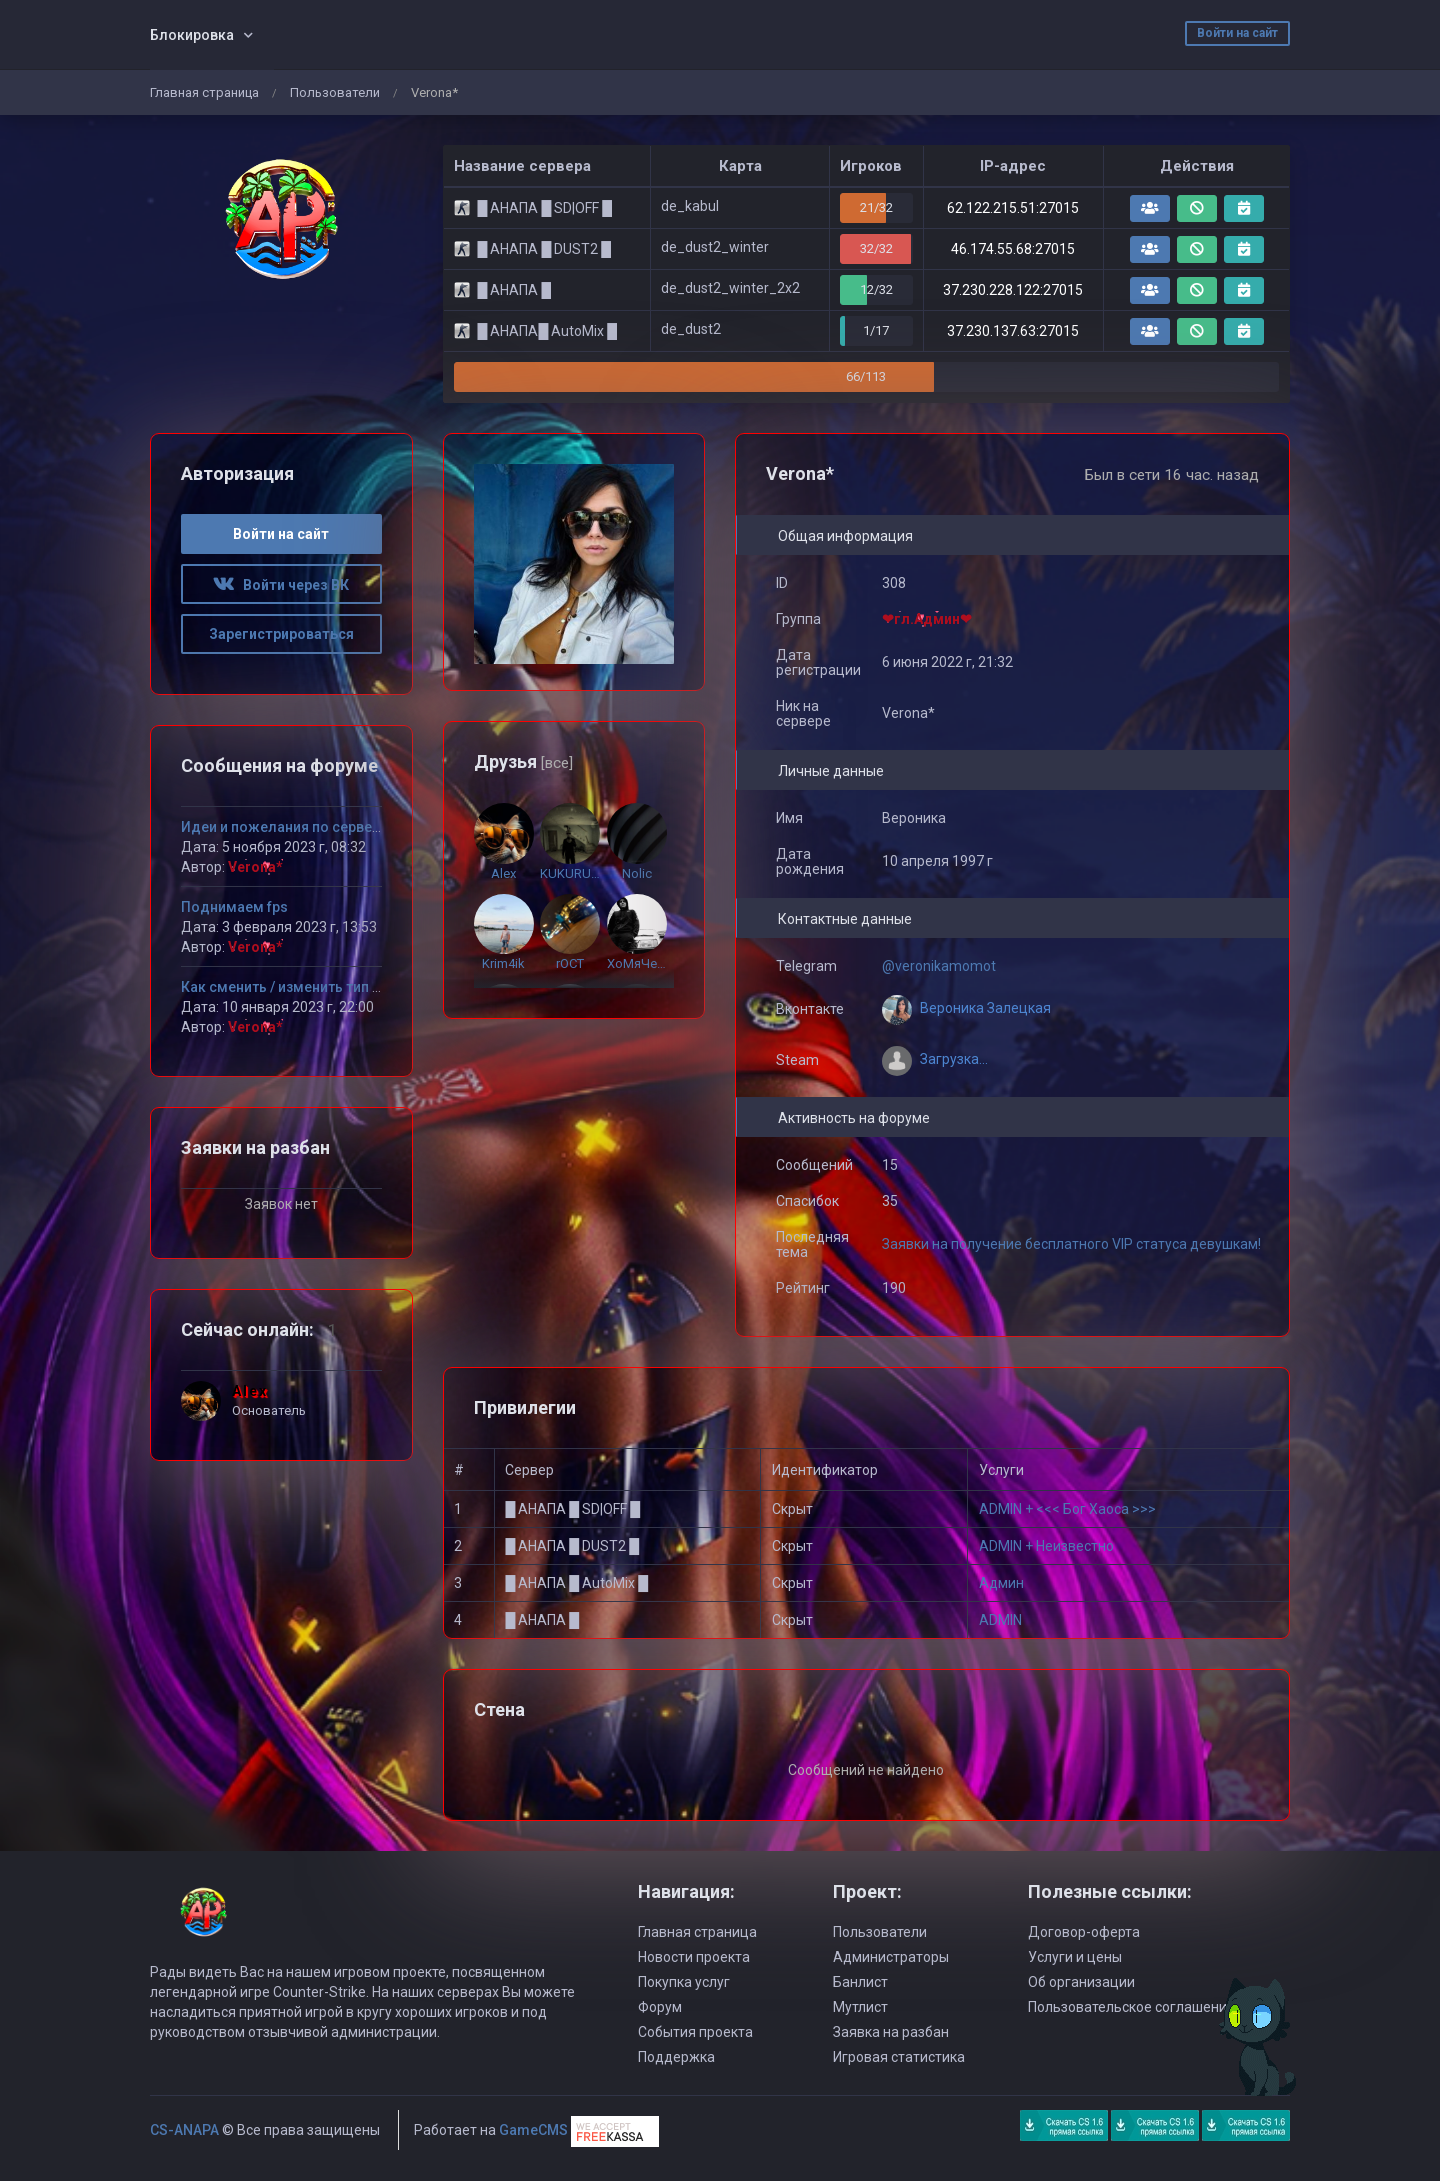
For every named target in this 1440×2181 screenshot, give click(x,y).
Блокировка (192, 35)
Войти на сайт (1237, 33)
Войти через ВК (281, 585)
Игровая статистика (899, 2057)
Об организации (1081, 1982)
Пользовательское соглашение (1131, 2007)
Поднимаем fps (234, 907)
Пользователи (335, 92)
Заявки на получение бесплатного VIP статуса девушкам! (1071, 1244)
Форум (660, 2007)
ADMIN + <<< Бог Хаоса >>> (1067, 1509)
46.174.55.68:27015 (1013, 249)
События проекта (695, 2032)
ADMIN (1000, 1620)
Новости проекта (694, 1957)
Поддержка (676, 2057)
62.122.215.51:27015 (1013, 208)
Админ (1001, 1583)
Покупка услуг (684, 1982)
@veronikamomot (939, 966)
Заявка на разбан (891, 2032)
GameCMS (533, 2130)
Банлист (860, 1982)
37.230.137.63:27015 (1013, 331)
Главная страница (204, 92)
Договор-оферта (1084, 1932)
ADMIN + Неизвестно (1046, 1546)
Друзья (523, 761)
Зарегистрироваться (281, 634)
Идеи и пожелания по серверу (284, 827)
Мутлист (860, 2007)
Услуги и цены (1075, 1957)
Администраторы (891, 1957)
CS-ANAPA (184, 2130)
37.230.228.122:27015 (1013, 290)
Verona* (255, 867)
